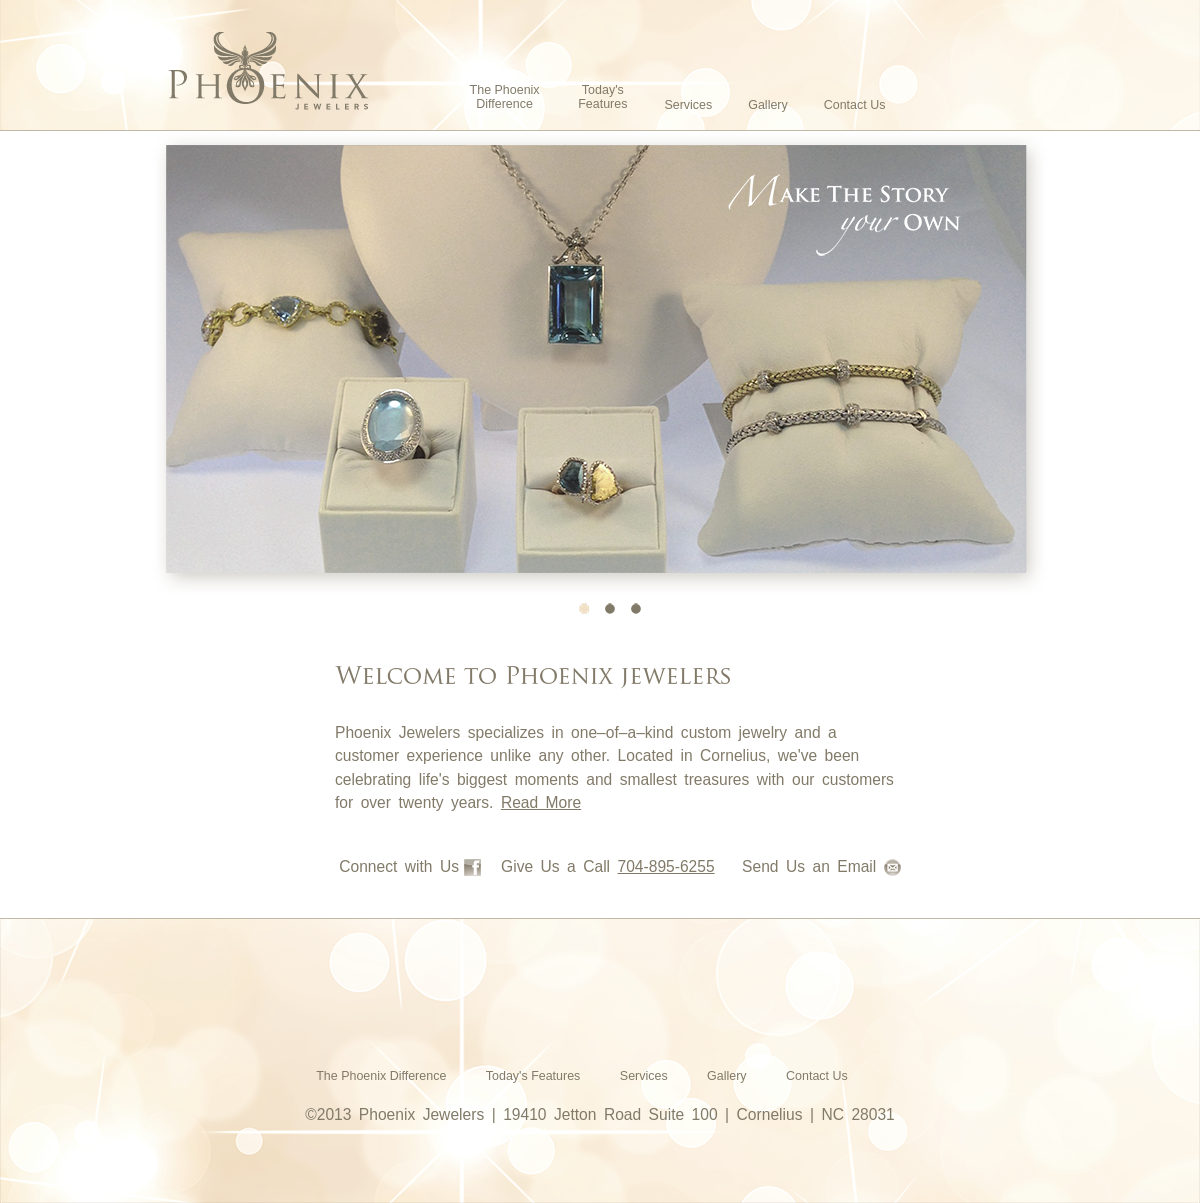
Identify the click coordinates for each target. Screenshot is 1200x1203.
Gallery (768, 105)
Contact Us (855, 105)
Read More (541, 802)
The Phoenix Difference (505, 97)
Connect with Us (410, 866)
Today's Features (602, 97)
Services (688, 105)
